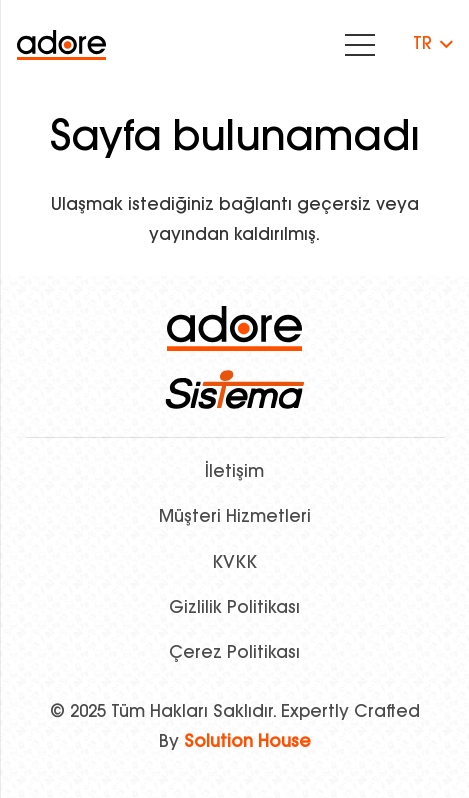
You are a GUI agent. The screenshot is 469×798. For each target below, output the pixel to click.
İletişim (234, 472)
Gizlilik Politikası (234, 608)
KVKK (234, 563)
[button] (432, 45)
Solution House (247, 742)
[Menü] (360, 45)
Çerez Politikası (234, 653)
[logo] (234, 328)
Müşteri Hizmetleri (235, 517)
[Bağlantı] (61, 45)
